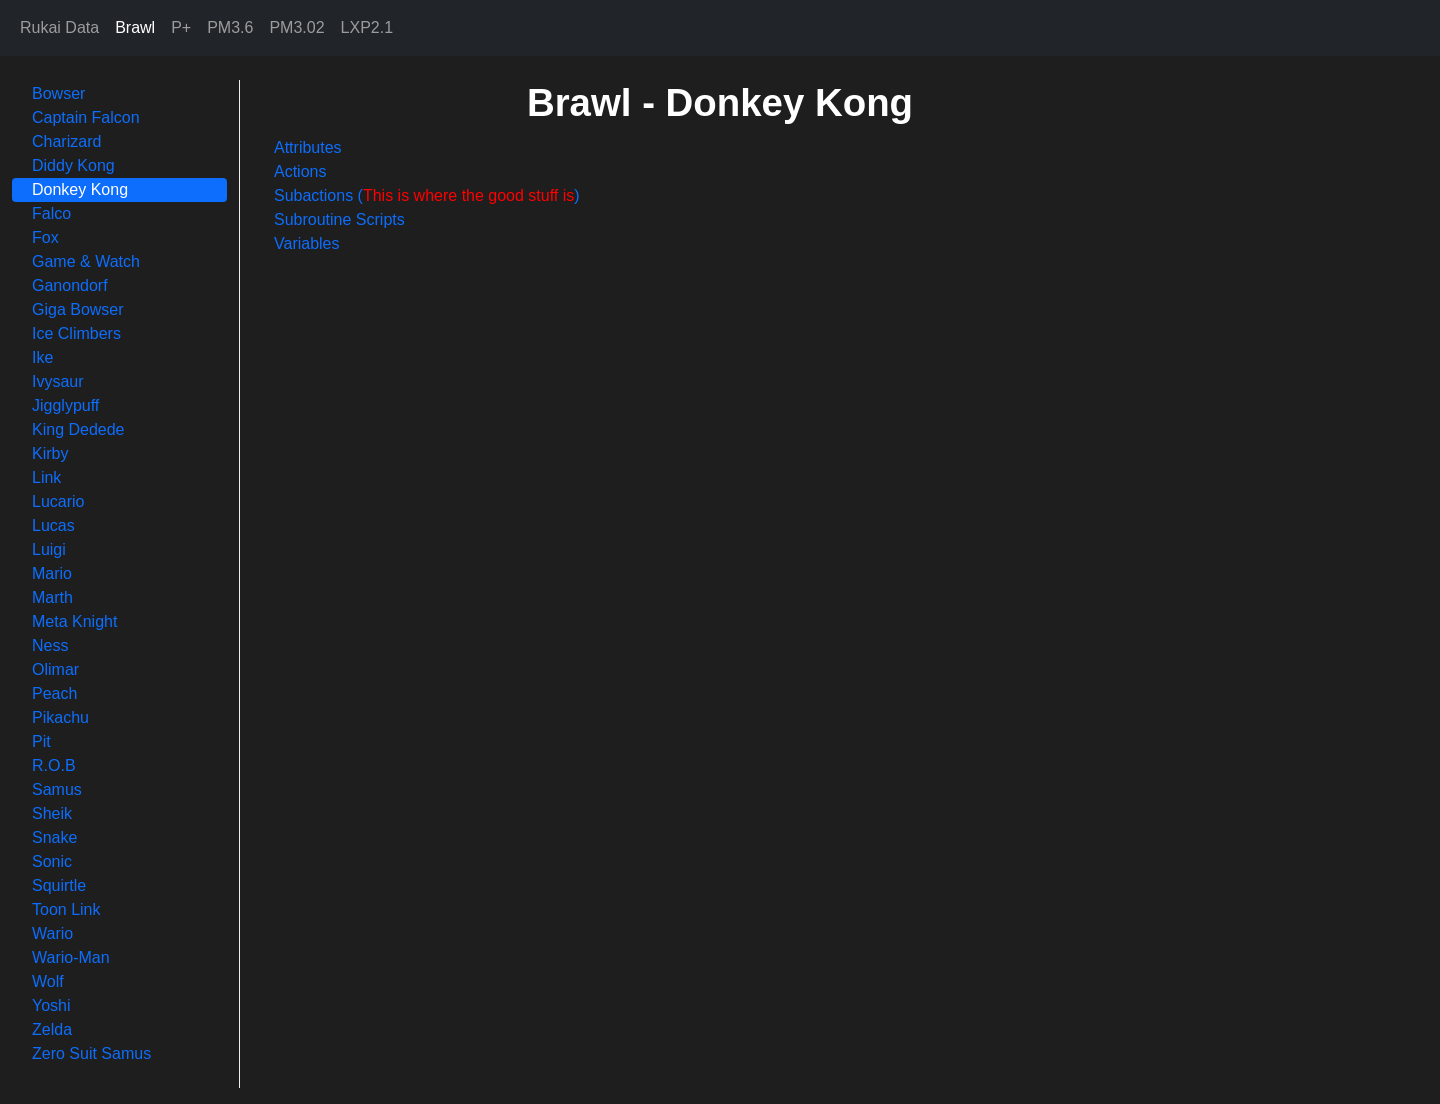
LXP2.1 (367, 27)
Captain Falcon (86, 117)
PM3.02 (296, 27)
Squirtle (59, 885)
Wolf (48, 981)
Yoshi (51, 1005)
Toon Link (66, 909)
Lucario (58, 501)
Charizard (66, 141)
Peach (54, 693)
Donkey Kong (80, 189)
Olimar (55, 669)
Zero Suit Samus (91, 1053)
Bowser (58, 93)
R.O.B (54, 765)
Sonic (52, 861)
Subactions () (427, 195)
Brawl (135, 27)
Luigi (49, 549)
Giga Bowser (78, 309)
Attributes (308, 147)
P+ (181, 27)
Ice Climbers (76, 333)
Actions (300, 171)
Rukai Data (59, 27)
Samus (57, 789)
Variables (307, 243)
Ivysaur (58, 381)
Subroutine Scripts (339, 219)
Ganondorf (70, 285)
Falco (51, 213)
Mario (52, 573)
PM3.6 (230, 27)
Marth (52, 597)
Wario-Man (71, 957)
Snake (54, 837)
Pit (41, 741)
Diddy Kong (73, 165)
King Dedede (78, 429)
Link (46, 477)
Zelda (52, 1029)
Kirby (50, 453)
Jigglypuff (65, 405)
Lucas (53, 525)
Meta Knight (74, 621)
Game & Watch (86, 261)
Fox (45, 237)
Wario (52, 933)
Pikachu (60, 717)
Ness (50, 645)
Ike (42, 357)
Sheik (52, 813)
